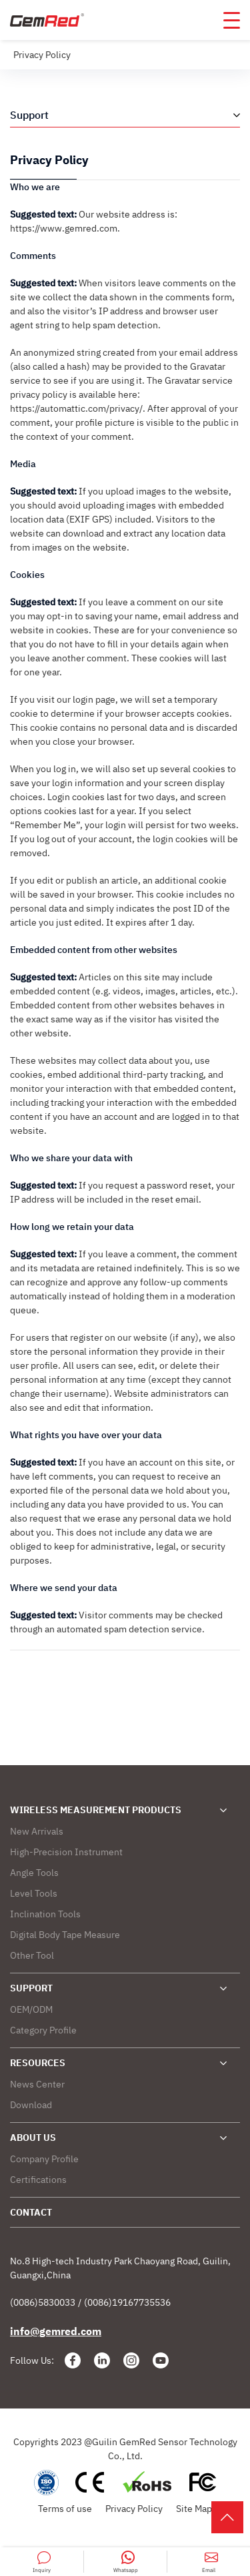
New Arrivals (36, 1831)
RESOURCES (37, 2062)
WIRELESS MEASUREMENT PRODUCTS (95, 1810)
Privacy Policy (134, 2509)
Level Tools (33, 1893)
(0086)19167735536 (127, 2302)
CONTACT (31, 2212)
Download (31, 2105)
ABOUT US (33, 2137)
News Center (37, 2084)
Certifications (38, 2180)
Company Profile (44, 2159)
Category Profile (43, 2030)
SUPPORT (31, 1988)
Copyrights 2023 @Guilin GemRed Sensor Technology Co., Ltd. (125, 2449)
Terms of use (65, 2509)
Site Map (194, 2509)
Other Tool (32, 1955)
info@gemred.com (55, 2331)
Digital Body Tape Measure (65, 1935)
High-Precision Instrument (66, 1852)
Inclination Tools (45, 1914)
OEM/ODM (31, 2009)
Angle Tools (34, 1873)
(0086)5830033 (42, 2302)
